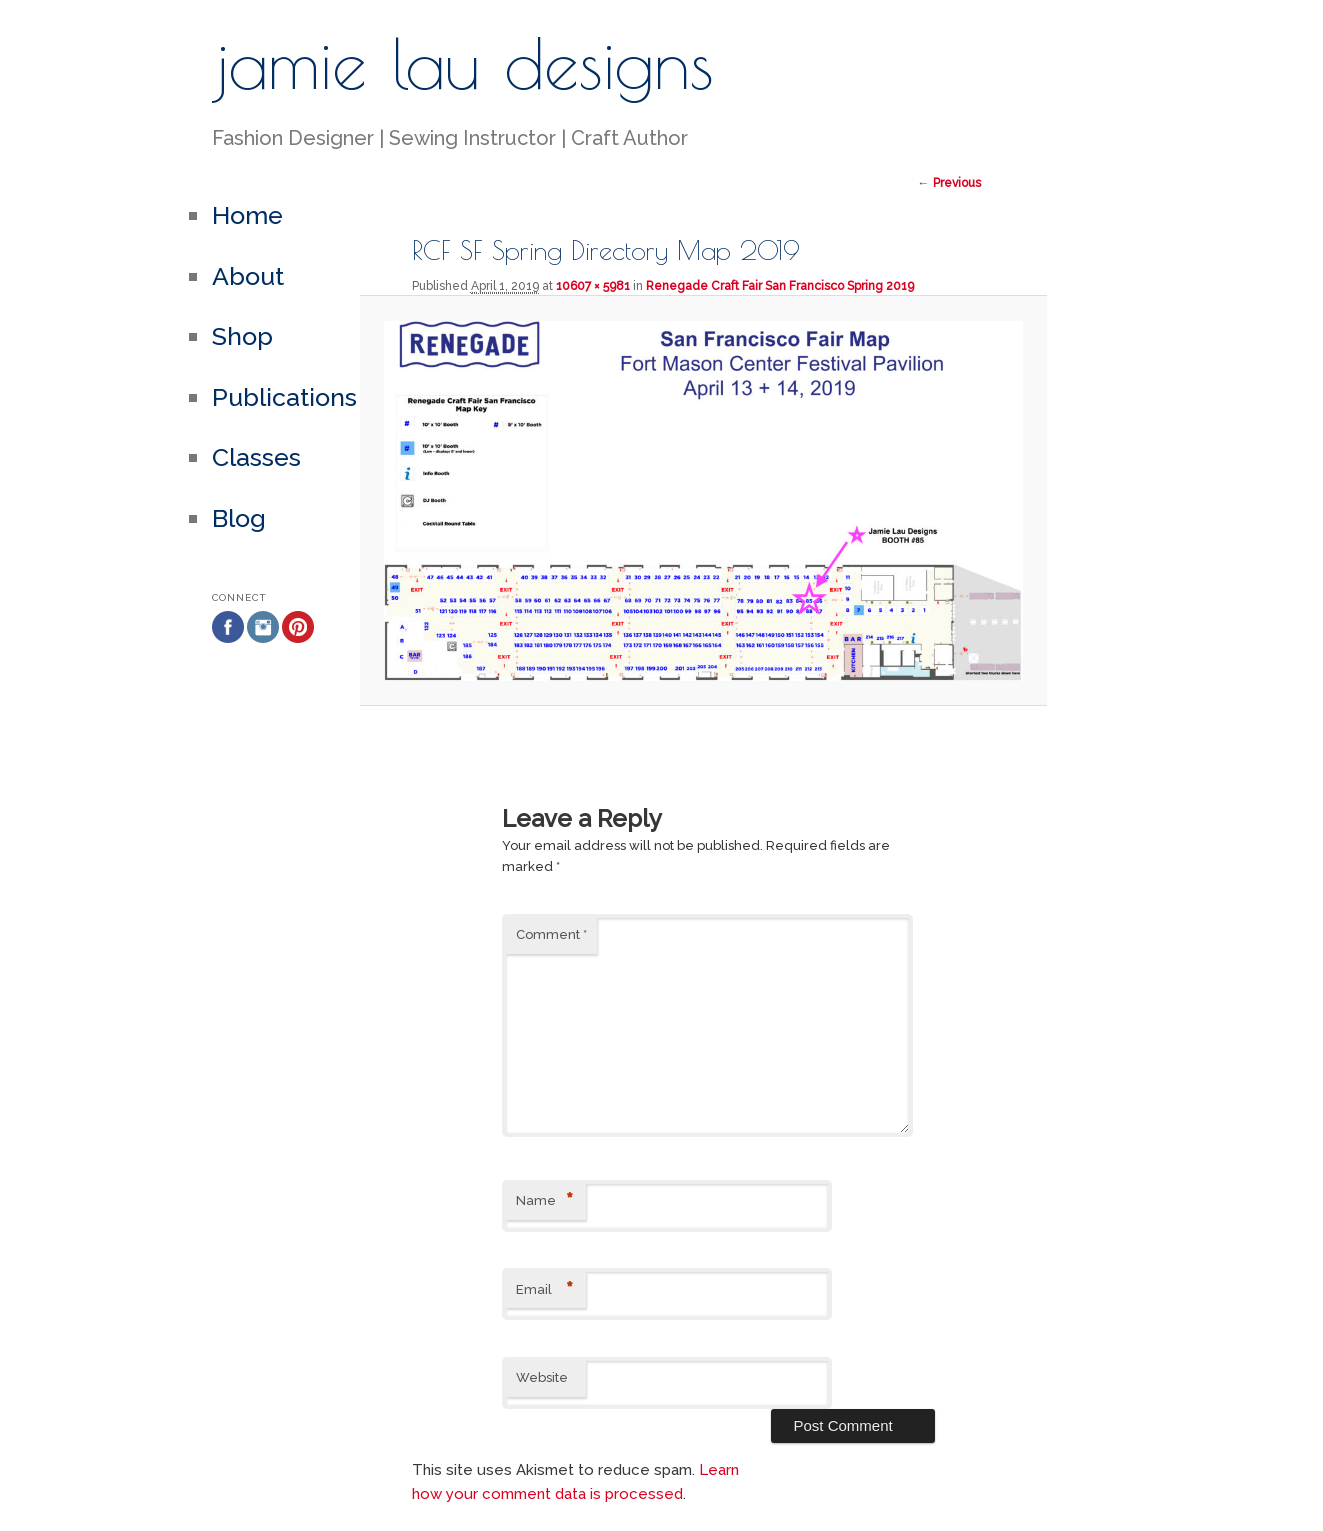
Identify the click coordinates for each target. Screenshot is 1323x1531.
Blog (239, 518)
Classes (256, 457)
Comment (551, 934)
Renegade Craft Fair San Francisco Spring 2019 (780, 286)
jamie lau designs (463, 63)
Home (247, 215)
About (248, 276)
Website (542, 1377)
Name (544, 1201)
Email (544, 1290)
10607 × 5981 (593, 286)
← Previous (949, 183)
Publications (284, 397)
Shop (242, 336)
